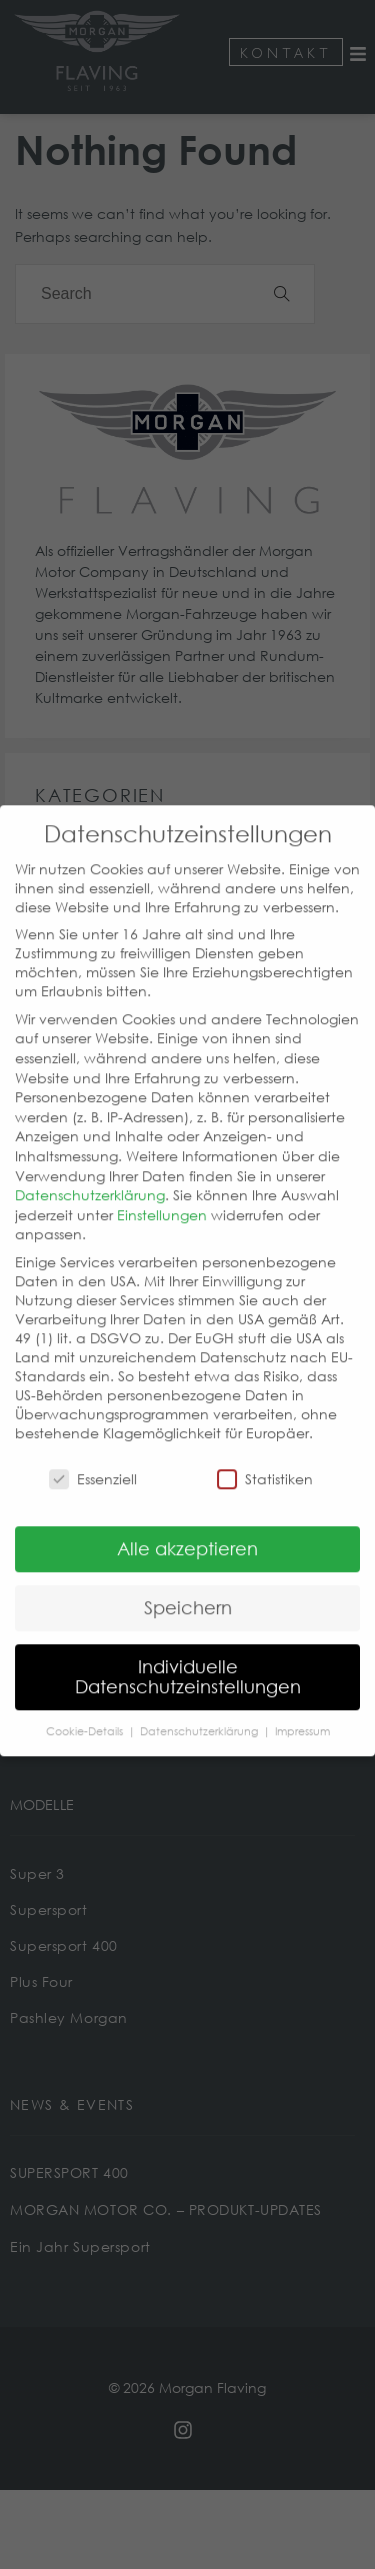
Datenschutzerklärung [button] (200, 1702)
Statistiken (265, 1449)
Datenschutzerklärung (90, 1166)
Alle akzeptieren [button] (187, 1520)
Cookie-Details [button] (86, 1702)
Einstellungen (162, 1185)
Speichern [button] (188, 1579)
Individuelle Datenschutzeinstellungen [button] (188, 1648)
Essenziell (93, 1449)
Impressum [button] (302, 1702)
